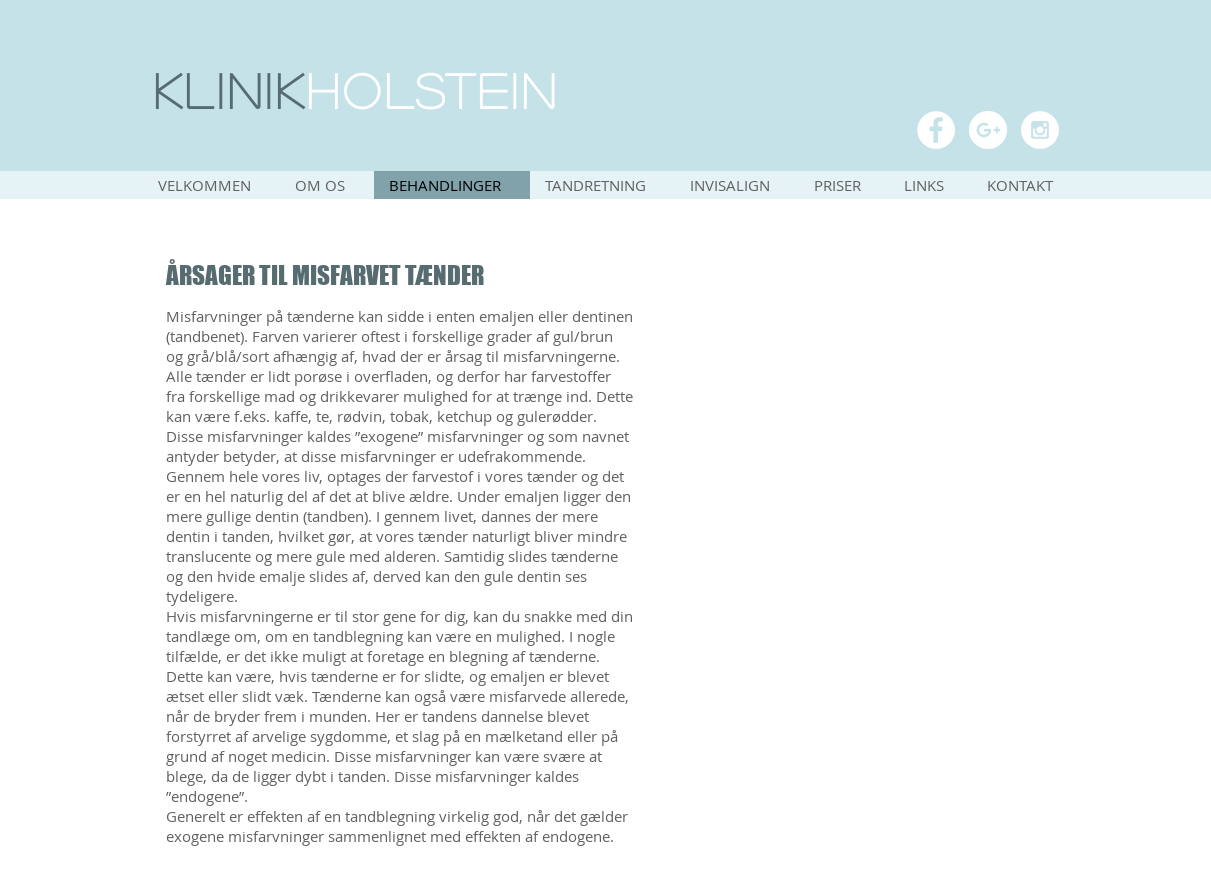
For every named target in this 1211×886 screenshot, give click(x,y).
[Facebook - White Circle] (936, 130)
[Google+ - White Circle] (988, 130)
